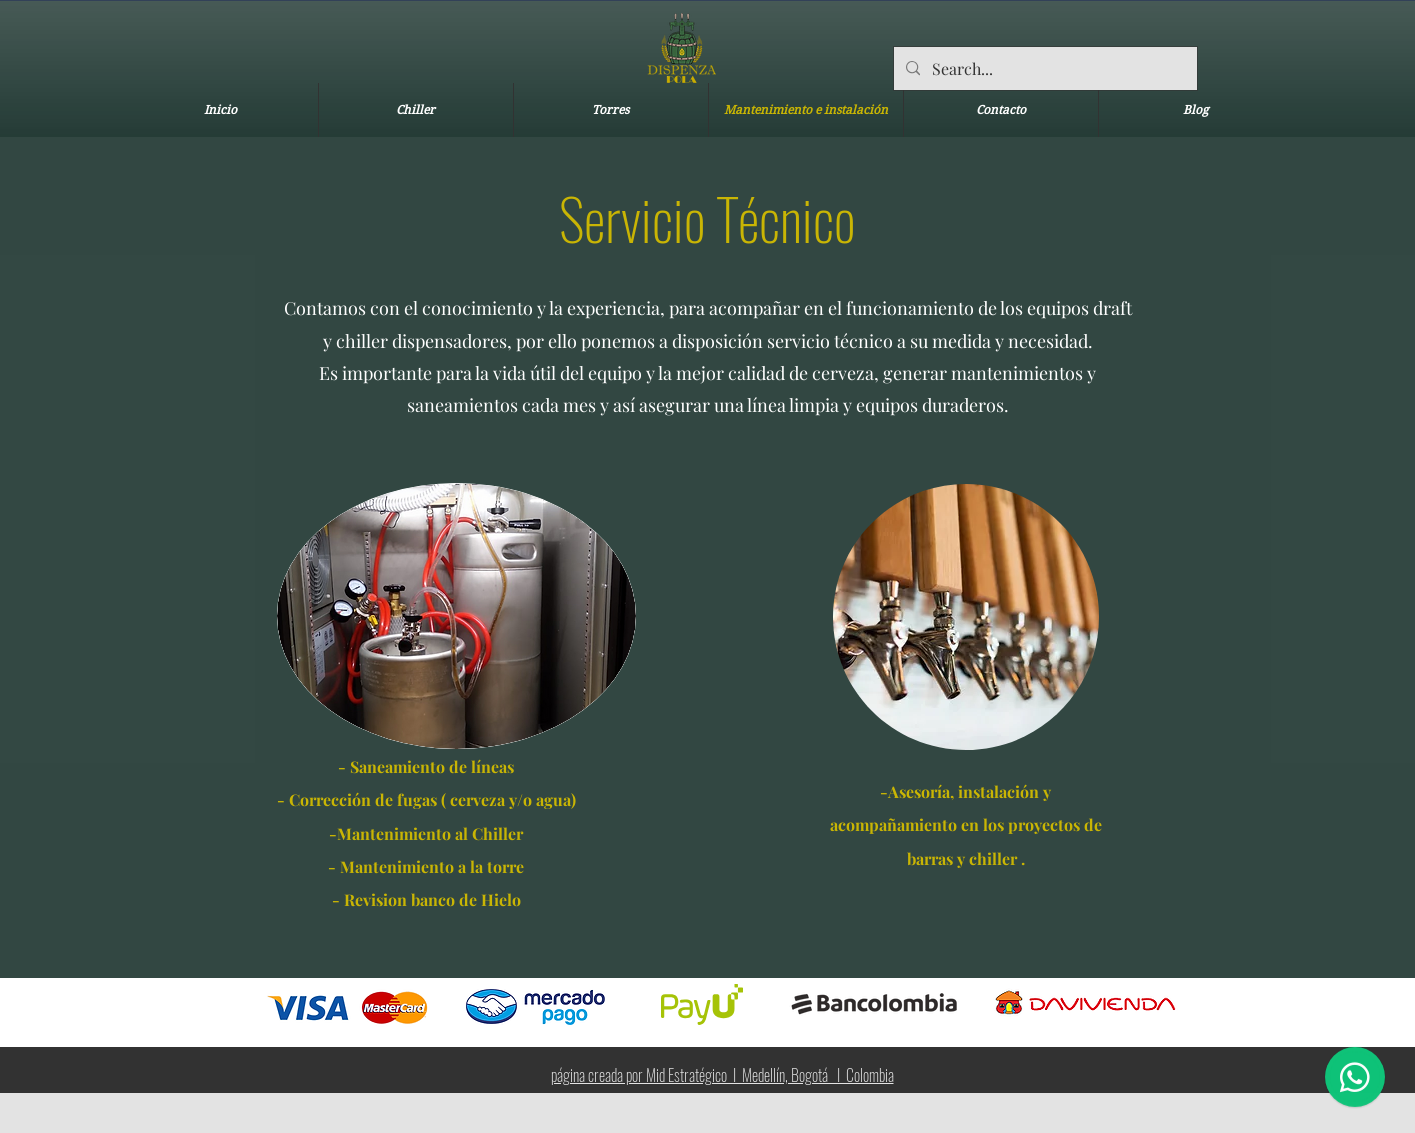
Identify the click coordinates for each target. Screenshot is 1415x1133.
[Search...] (1043, 69)
